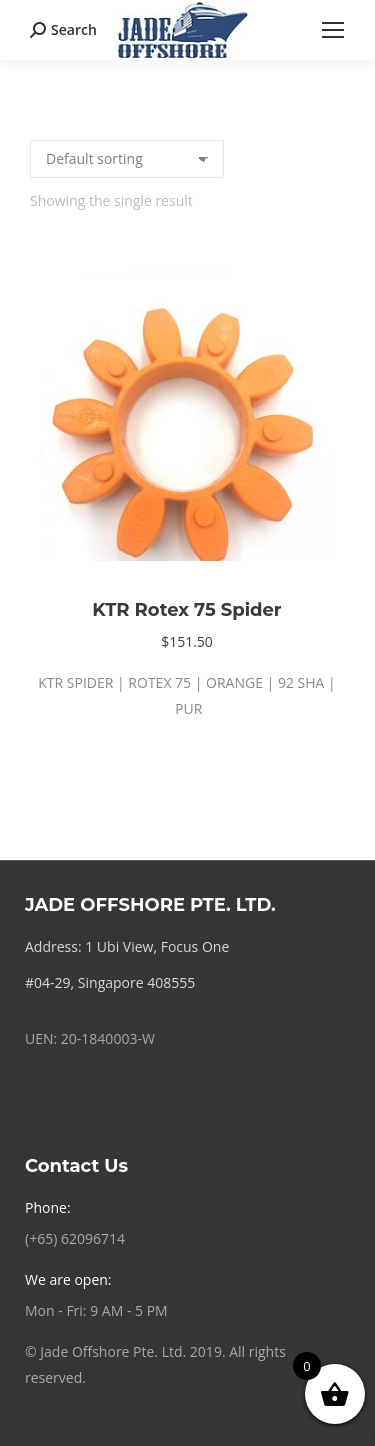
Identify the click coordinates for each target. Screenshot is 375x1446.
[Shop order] (127, 159)
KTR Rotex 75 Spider (186, 610)
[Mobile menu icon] (333, 30)
